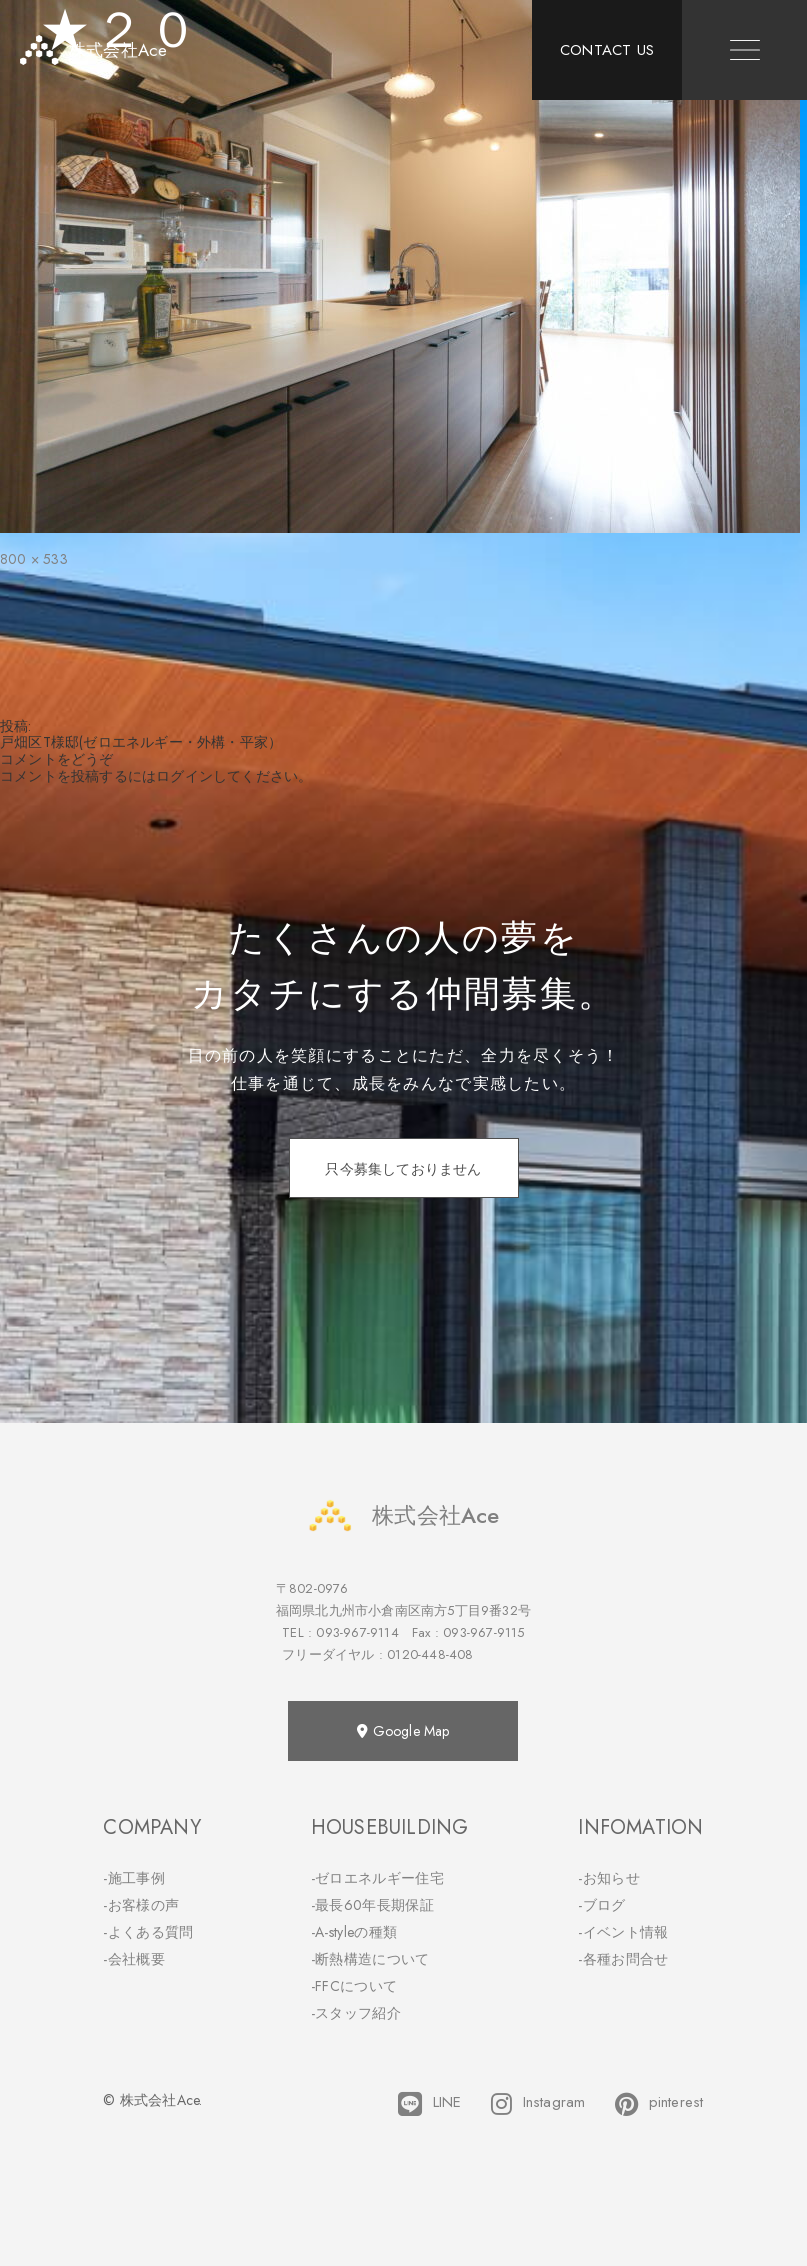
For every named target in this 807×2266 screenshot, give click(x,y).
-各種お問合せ (623, 1959)
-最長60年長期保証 (372, 1905)
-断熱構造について (370, 1959)
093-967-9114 (357, 1632)
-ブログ (601, 1905)
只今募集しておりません (403, 1169)
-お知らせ (609, 1878)
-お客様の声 (141, 1905)
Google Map (403, 1731)
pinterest (659, 2104)
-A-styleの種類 (354, 1932)
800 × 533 (34, 559)
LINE (429, 2104)
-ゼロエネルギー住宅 (377, 1878)
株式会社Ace (403, 1515)
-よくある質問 (148, 1932)
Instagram (538, 2104)
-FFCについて (354, 1986)
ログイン (184, 776)
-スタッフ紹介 (356, 2013)
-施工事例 (134, 1878)
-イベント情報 (623, 1932)
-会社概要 (134, 1959)
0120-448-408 (430, 1654)
